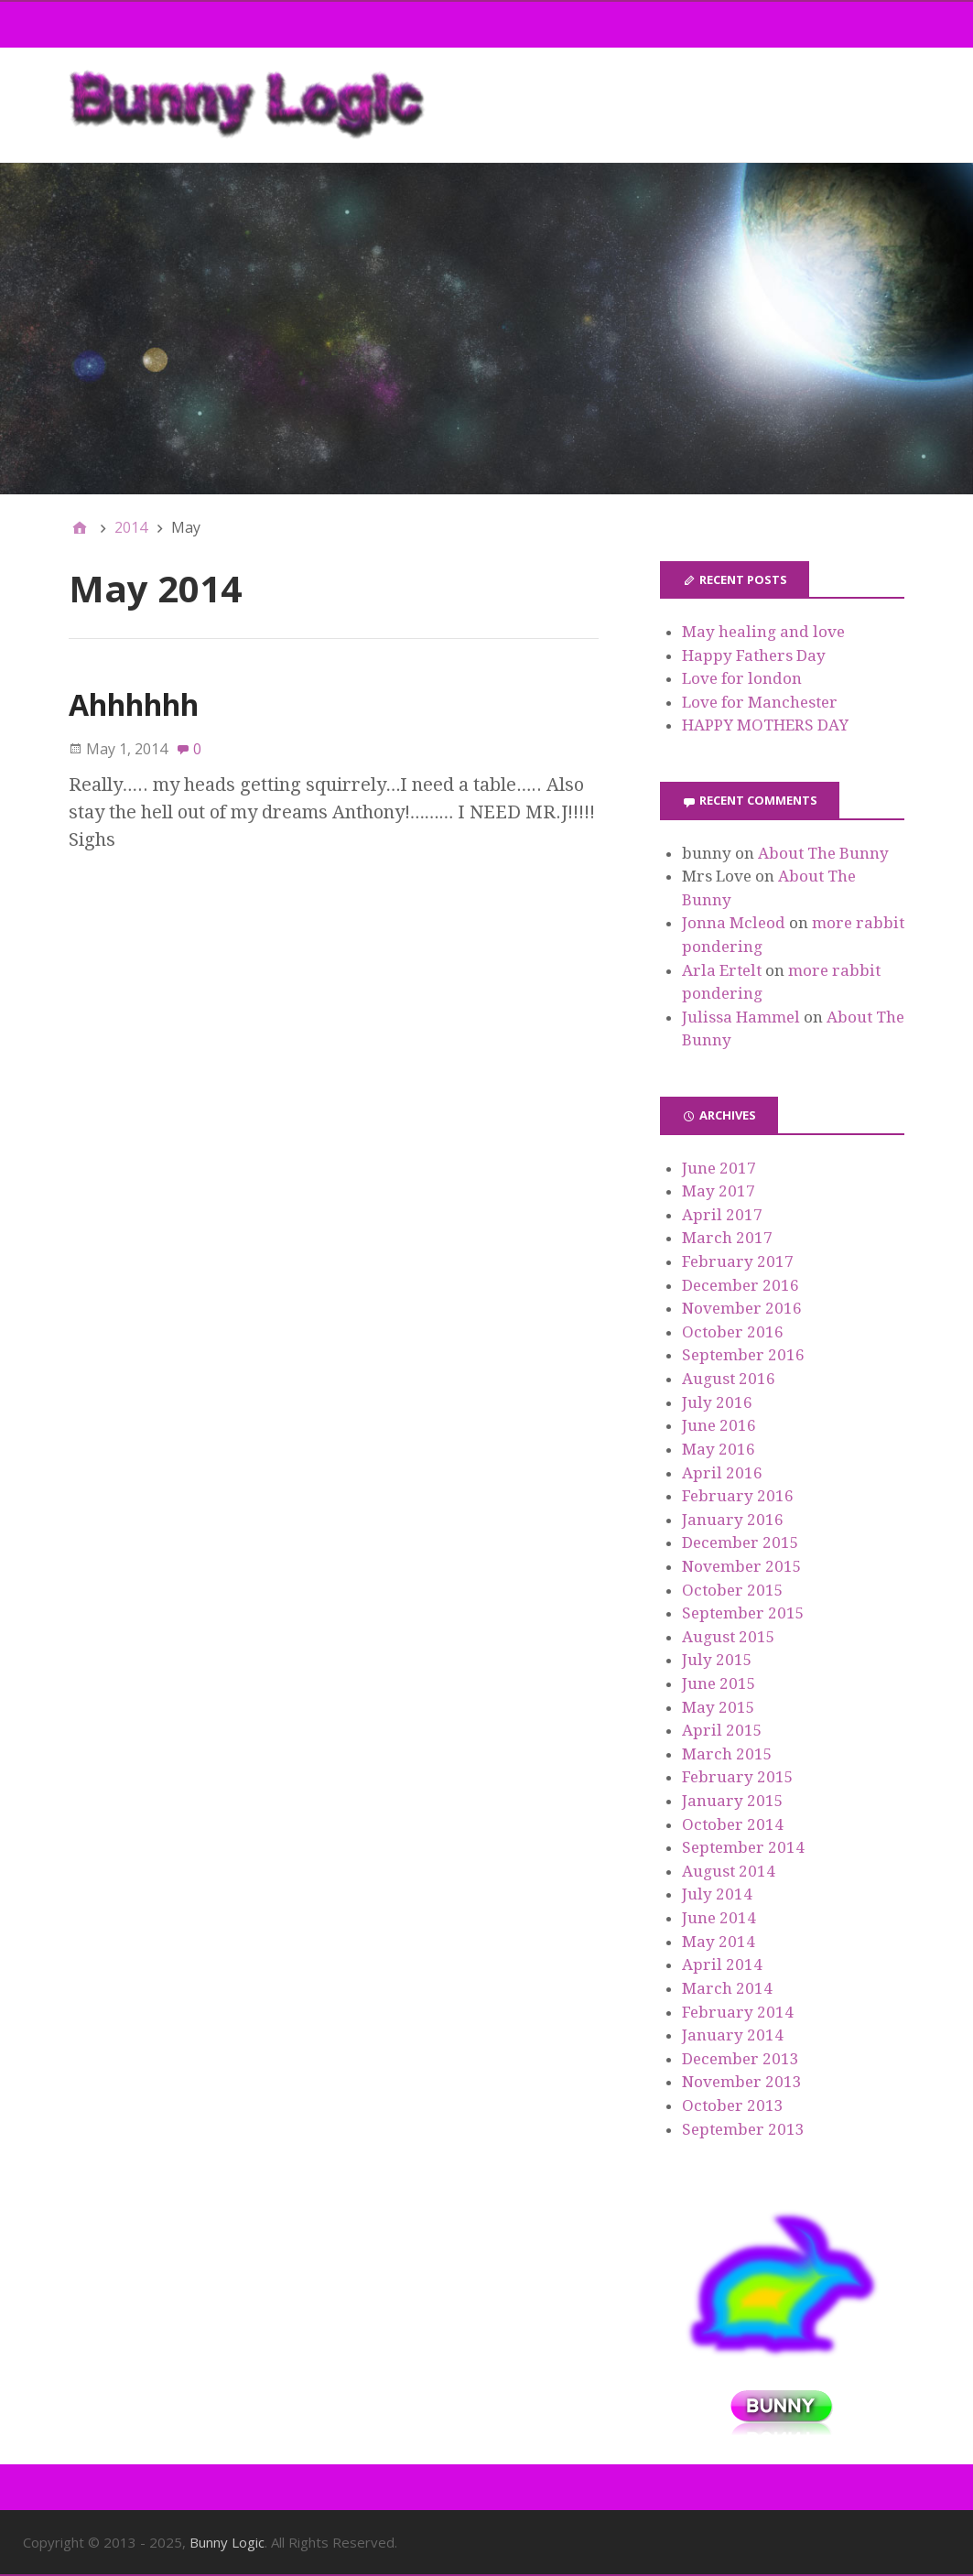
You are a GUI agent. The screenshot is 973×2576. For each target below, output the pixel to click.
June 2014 (719, 1918)
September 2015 (743, 1613)
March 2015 (727, 1754)
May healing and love (763, 631)
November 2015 (742, 1566)
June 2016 (719, 1425)
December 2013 (740, 2059)
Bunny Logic (227, 2542)
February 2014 (738, 2012)
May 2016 (718, 1449)
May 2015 (718, 1707)
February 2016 (738, 1496)
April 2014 (722, 1964)
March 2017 (727, 1237)
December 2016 (740, 1285)
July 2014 (717, 1894)
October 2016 (733, 1332)
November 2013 (742, 2082)
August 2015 (728, 1637)
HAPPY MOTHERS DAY (765, 725)
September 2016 (743, 1355)
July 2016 (717, 1402)
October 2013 (733, 2105)
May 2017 (718, 1191)
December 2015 (740, 1542)
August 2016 (728, 1378)
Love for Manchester (760, 702)
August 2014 (728, 1871)
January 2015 (733, 1800)
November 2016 (742, 1308)
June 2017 (719, 1168)
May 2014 (718, 1941)
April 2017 (722, 1215)
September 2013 (743, 2129)
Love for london (742, 678)
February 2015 (738, 1777)
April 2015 (722, 1730)
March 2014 (727, 1988)
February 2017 (738, 1261)
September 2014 (743, 1847)
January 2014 (733, 2035)
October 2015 (733, 1590)
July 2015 (717, 1660)
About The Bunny (823, 853)
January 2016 (733, 1519)
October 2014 (733, 1824)
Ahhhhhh (134, 704)
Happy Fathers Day (754, 655)
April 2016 (722, 1473)
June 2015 (719, 1683)
